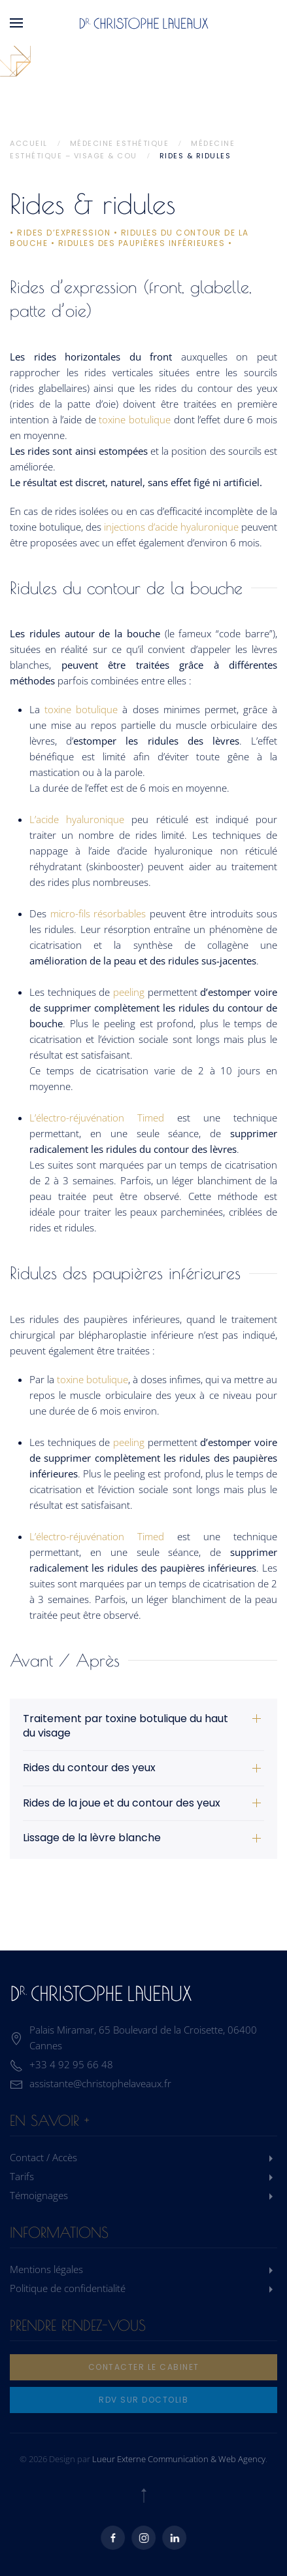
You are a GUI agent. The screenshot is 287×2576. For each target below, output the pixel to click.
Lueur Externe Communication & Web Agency (178, 2459)
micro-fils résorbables (96, 913)
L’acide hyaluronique (76, 819)
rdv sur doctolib (143, 2399)
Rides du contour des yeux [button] (89, 1768)
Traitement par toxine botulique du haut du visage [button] (125, 1726)
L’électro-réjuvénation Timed (96, 1117)
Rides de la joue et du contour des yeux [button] (121, 1803)
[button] (16, 23)
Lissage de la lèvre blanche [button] (92, 1838)
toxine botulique (135, 419)
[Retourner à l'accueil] (143, 23)
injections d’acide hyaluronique (171, 526)
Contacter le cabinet (143, 2367)
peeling (128, 991)
